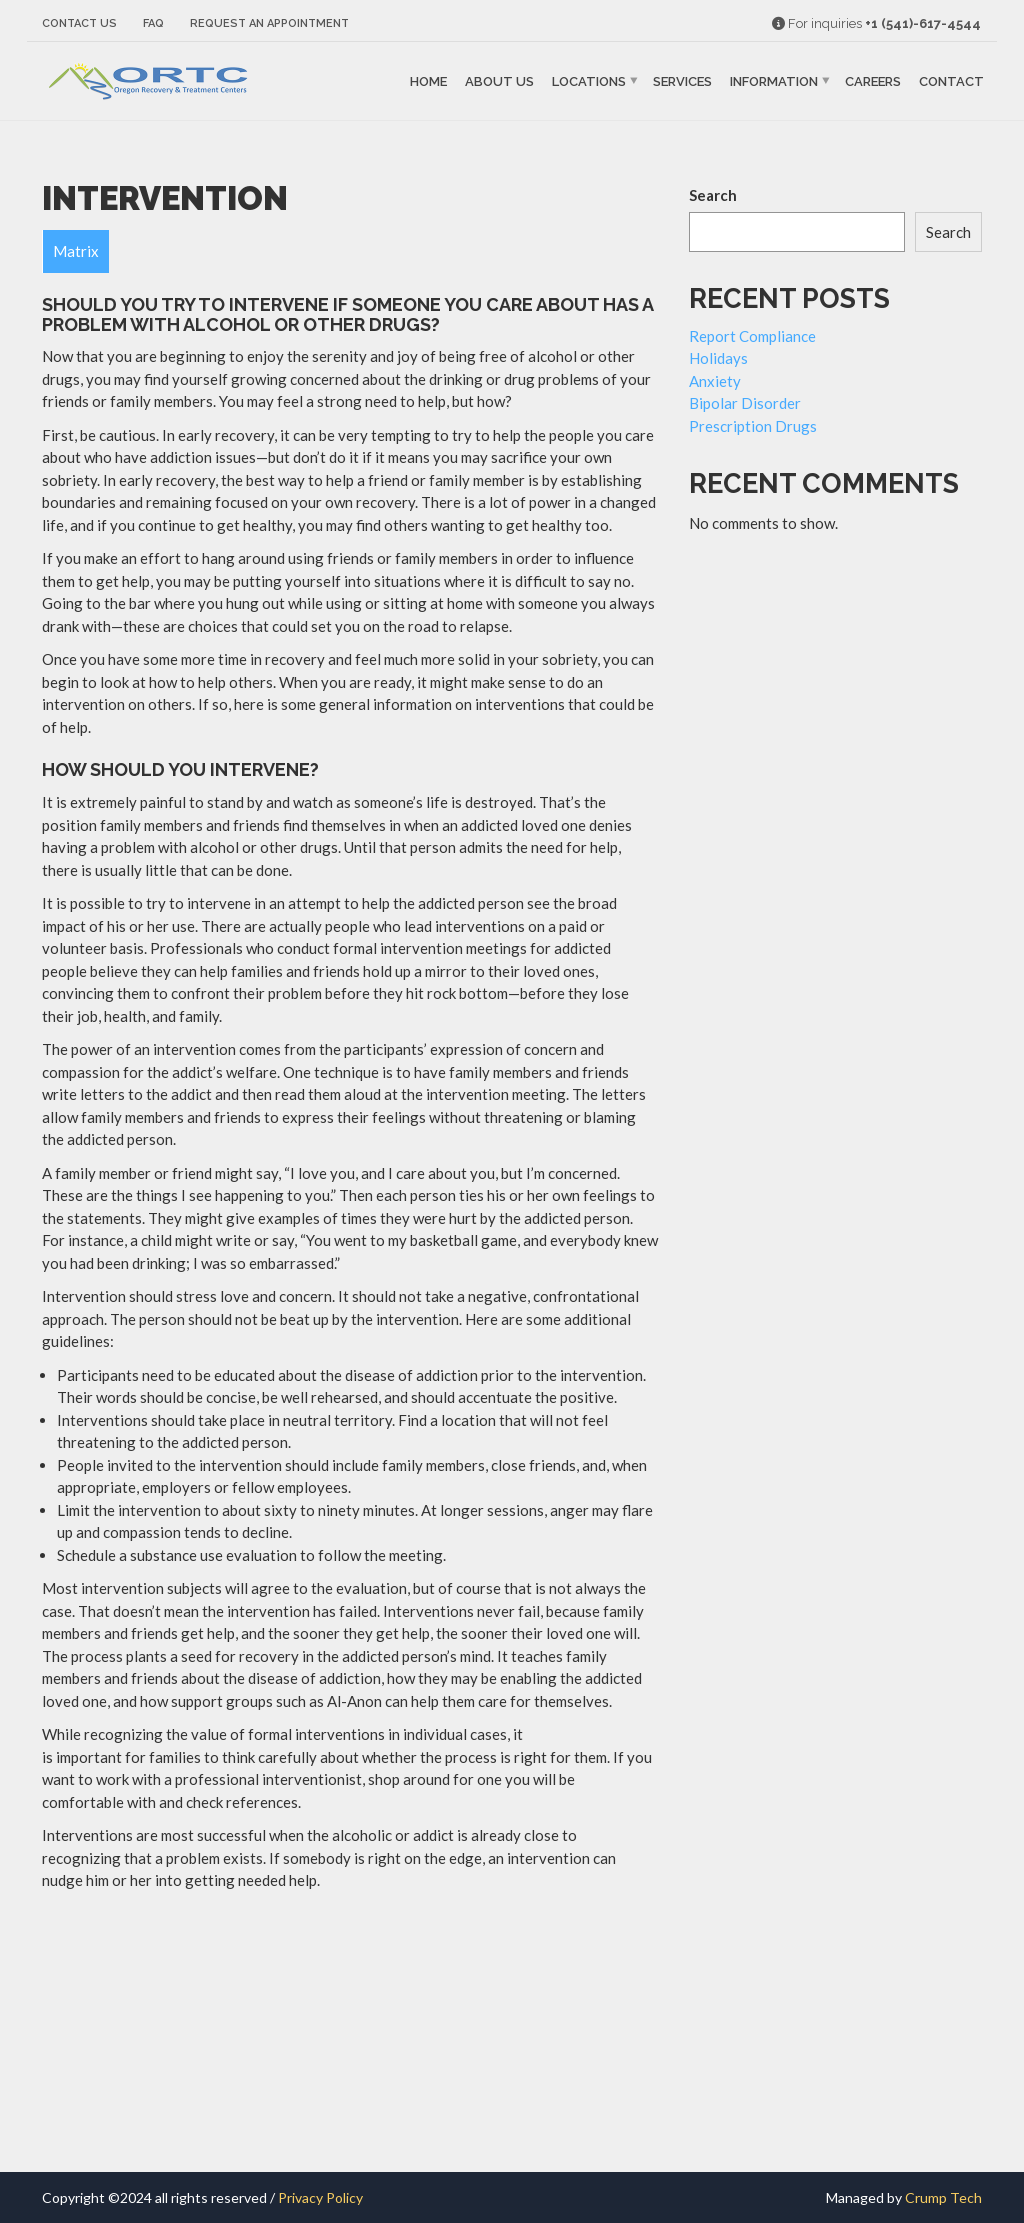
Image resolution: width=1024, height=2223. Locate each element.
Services (682, 81)
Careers (873, 81)
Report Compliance (752, 336)
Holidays (718, 358)
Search (713, 195)
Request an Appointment (269, 23)
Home (428, 81)
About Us (499, 81)
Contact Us (79, 23)
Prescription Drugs (753, 426)
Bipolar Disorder (745, 403)
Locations (589, 81)
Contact (951, 81)
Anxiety (715, 381)
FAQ (153, 23)
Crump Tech (943, 2197)
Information (774, 81)
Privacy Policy (320, 2197)
